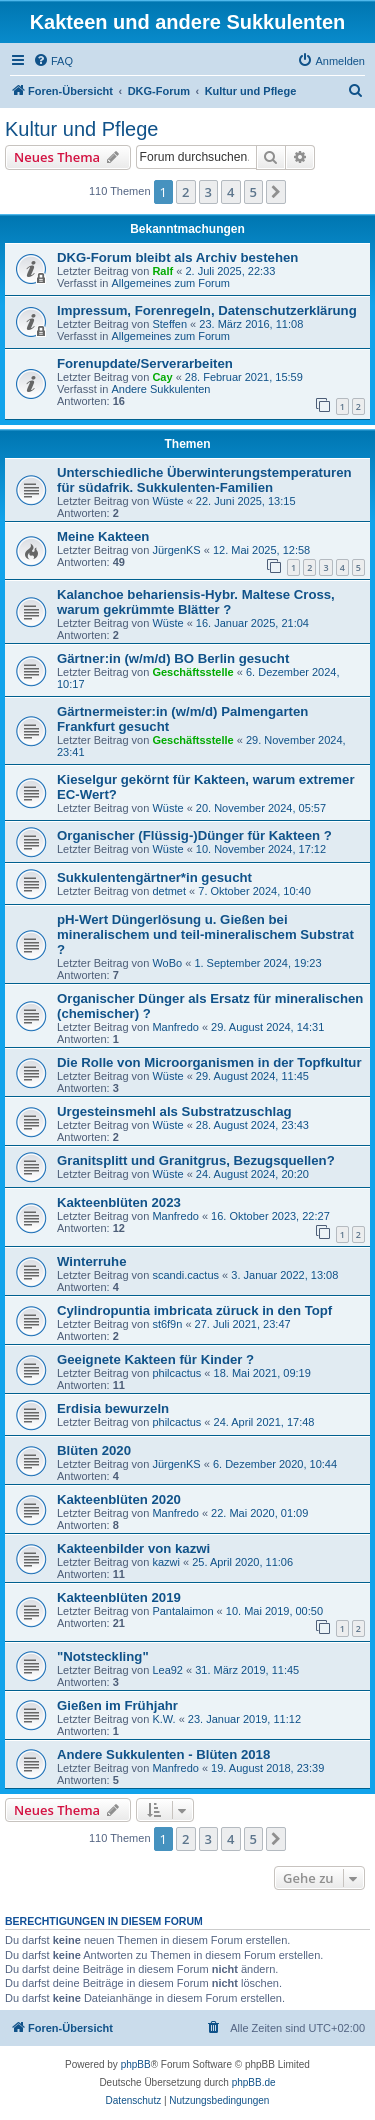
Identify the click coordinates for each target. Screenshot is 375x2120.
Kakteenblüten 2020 (119, 1499)
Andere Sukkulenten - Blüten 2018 (163, 1754)
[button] (276, 192)
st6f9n (167, 1324)
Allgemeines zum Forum (170, 283)
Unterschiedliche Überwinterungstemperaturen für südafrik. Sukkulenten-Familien (204, 480)
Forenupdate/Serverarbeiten (145, 363)
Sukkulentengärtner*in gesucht (154, 877)
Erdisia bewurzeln (113, 1408)
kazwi (166, 1562)
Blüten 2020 (94, 1450)
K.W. (163, 1719)
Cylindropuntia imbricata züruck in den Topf (194, 1310)
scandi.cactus (185, 1275)
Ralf (162, 271)
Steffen (169, 324)
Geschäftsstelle (192, 672)
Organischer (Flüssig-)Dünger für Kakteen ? (194, 835)
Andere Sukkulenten (160, 389)
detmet (169, 891)
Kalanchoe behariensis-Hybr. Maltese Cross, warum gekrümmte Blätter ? (196, 602)
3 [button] (208, 192)
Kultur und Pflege (81, 129)
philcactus (176, 1373)
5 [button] (253, 192)
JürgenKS (176, 550)
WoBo (167, 963)
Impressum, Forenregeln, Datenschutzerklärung (207, 310)
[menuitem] (53, 61)
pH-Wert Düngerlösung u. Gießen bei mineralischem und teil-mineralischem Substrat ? (205, 934)
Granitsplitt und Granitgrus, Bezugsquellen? (196, 1160)
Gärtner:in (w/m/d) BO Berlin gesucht (173, 658)
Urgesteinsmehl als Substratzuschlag (174, 1111)
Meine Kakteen (103, 536)
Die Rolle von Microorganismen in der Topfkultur (209, 1062)
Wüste (167, 501)
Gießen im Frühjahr (117, 1705)
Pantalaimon (182, 1611)
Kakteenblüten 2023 (119, 1202)
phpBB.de (254, 2082)
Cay (162, 377)
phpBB (136, 2064)
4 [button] (230, 192)
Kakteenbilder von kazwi (133, 1548)
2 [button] (185, 192)
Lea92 (167, 1670)
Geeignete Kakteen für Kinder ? (155, 1359)
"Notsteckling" (103, 1656)
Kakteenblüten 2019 (119, 1597)
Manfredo (175, 1027)
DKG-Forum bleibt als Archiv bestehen (177, 257)
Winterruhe (92, 1261)
